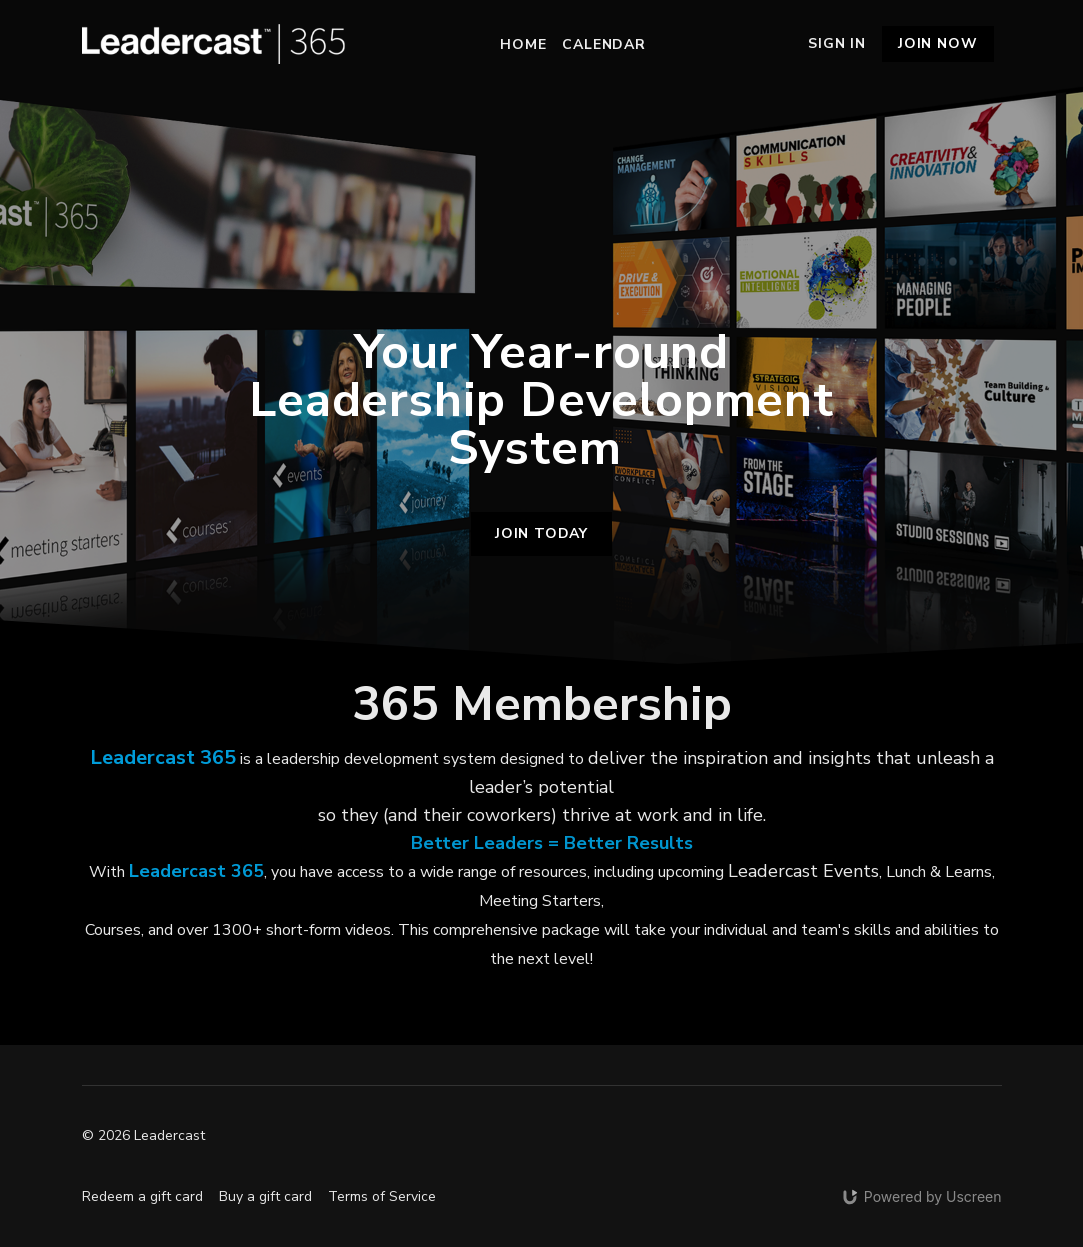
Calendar (603, 44)
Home (523, 44)
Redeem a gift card (142, 1196)
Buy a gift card (265, 1196)
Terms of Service (382, 1196)
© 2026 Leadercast (143, 1136)
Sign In (837, 43)
